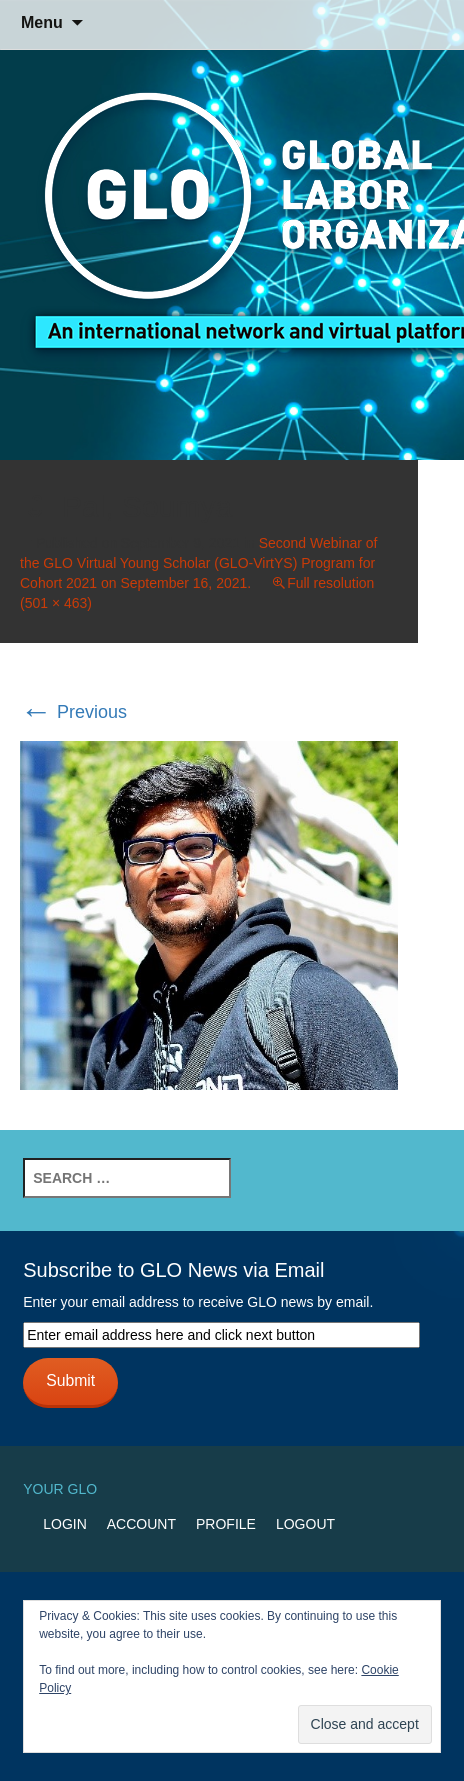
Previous (73, 712)
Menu (42, 22)
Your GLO (60, 1489)
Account (141, 1524)
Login (65, 1524)
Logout (305, 1524)
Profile (226, 1524)
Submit (70, 1380)
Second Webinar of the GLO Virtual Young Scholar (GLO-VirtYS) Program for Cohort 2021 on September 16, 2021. (198, 563)
